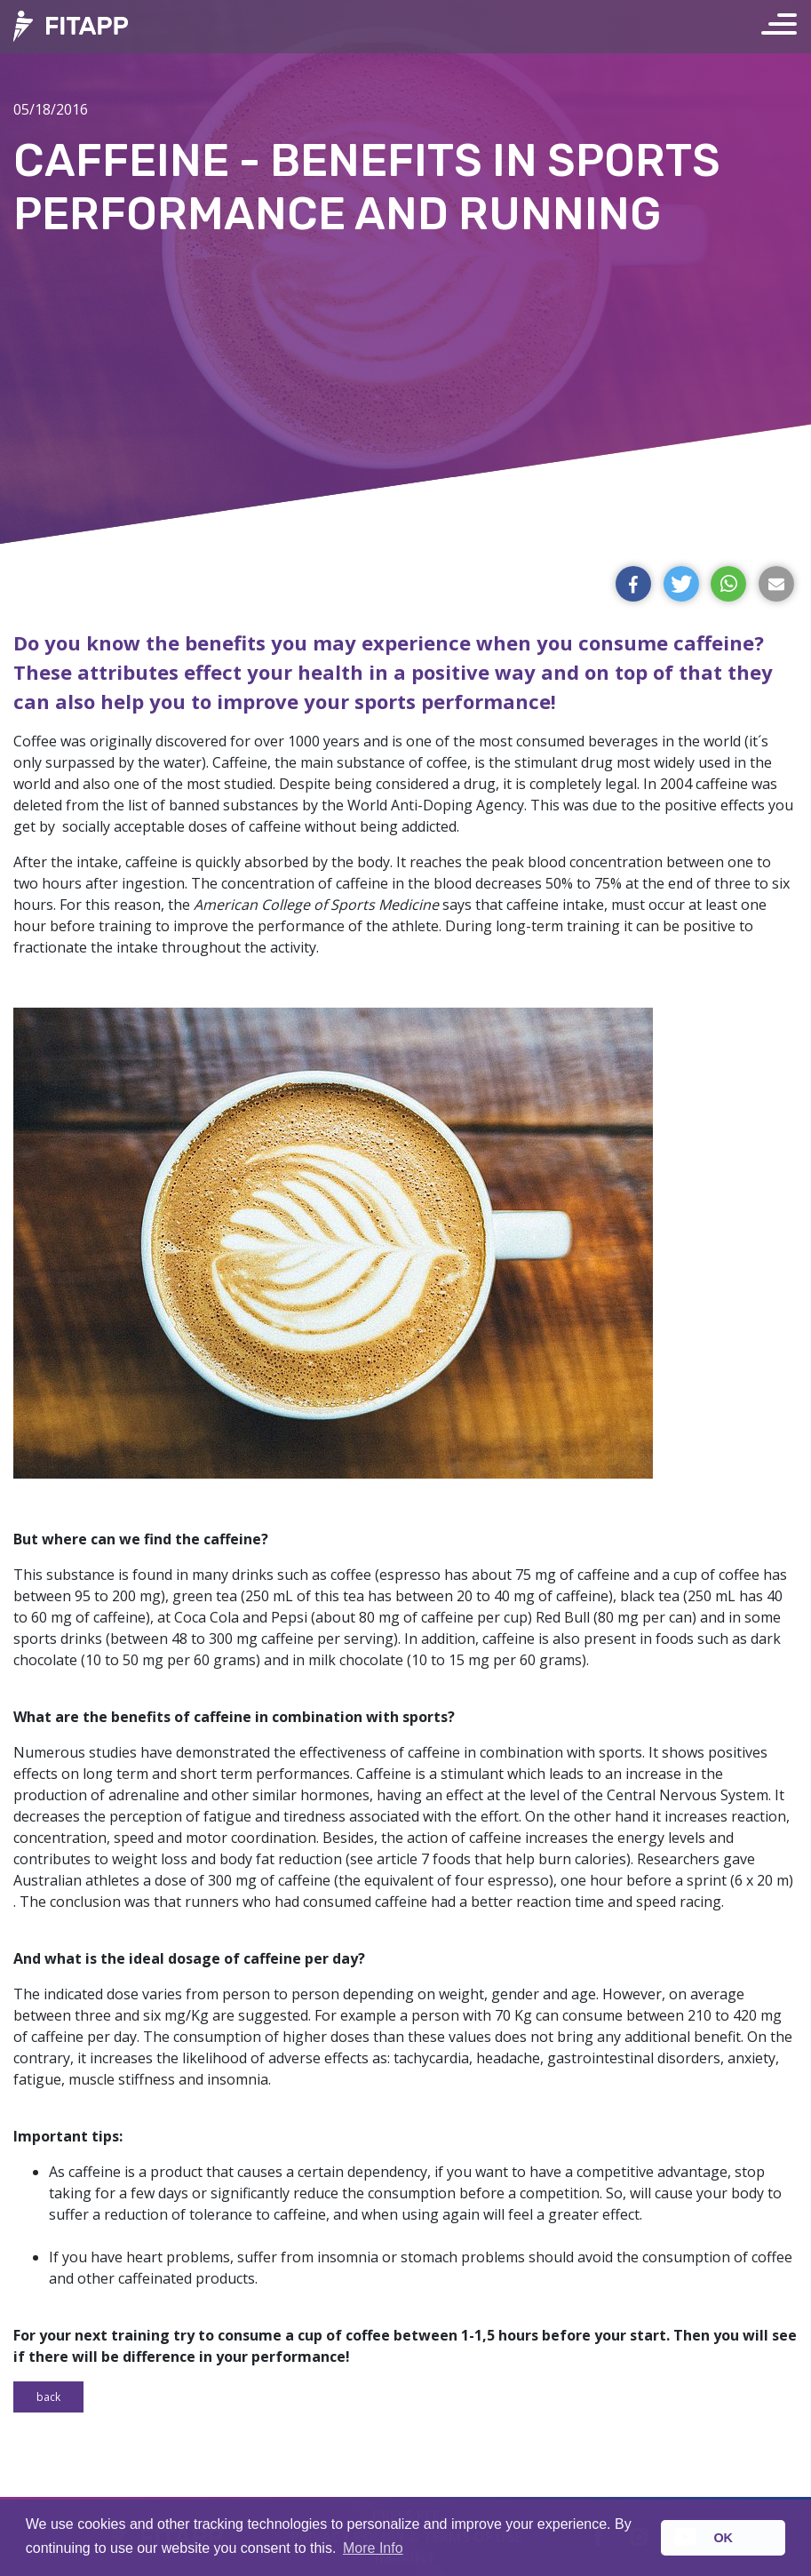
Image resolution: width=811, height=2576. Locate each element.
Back (48, 2397)
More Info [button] (373, 2548)
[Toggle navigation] (785, 26)
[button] (633, 584)
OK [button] (723, 2538)
